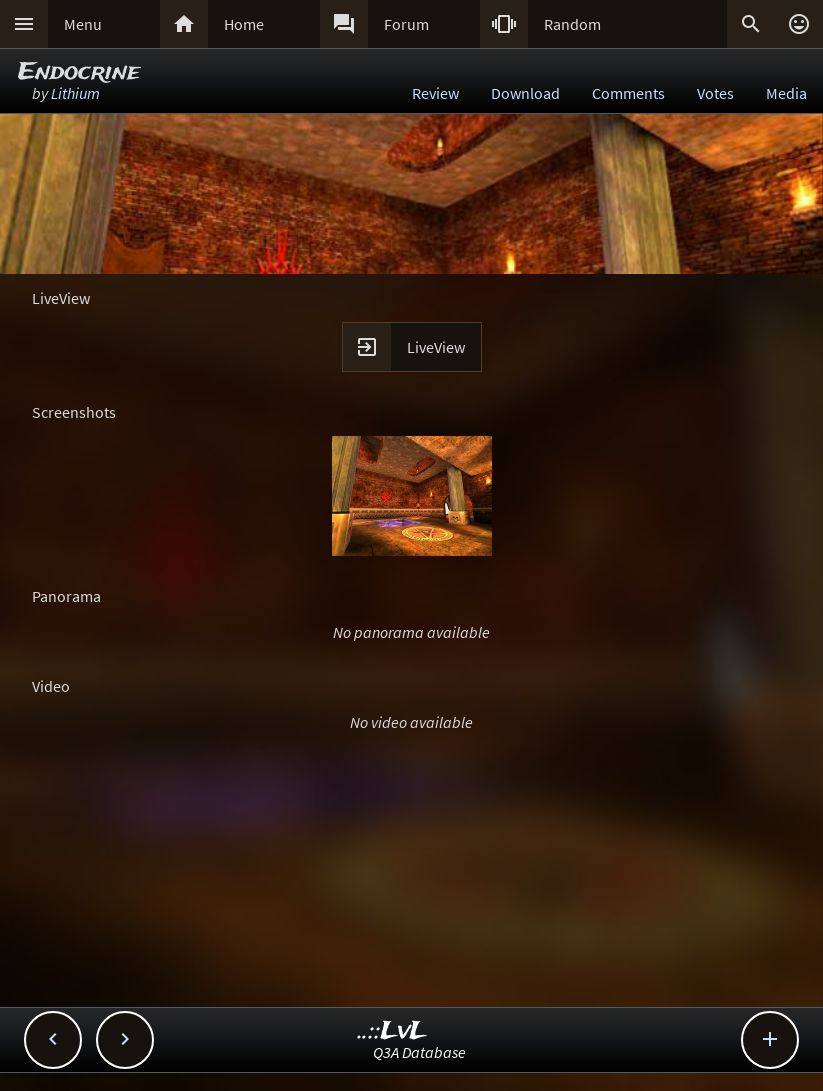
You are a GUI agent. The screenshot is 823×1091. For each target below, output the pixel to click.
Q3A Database (419, 1052)
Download (525, 93)
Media (786, 93)
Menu (83, 24)
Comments (628, 93)
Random (572, 24)
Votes (715, 93)
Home (244, 24)
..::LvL (392, 1031)
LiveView (436, 347)
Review (435, 93)
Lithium (75, 93)
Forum (406, 24)
